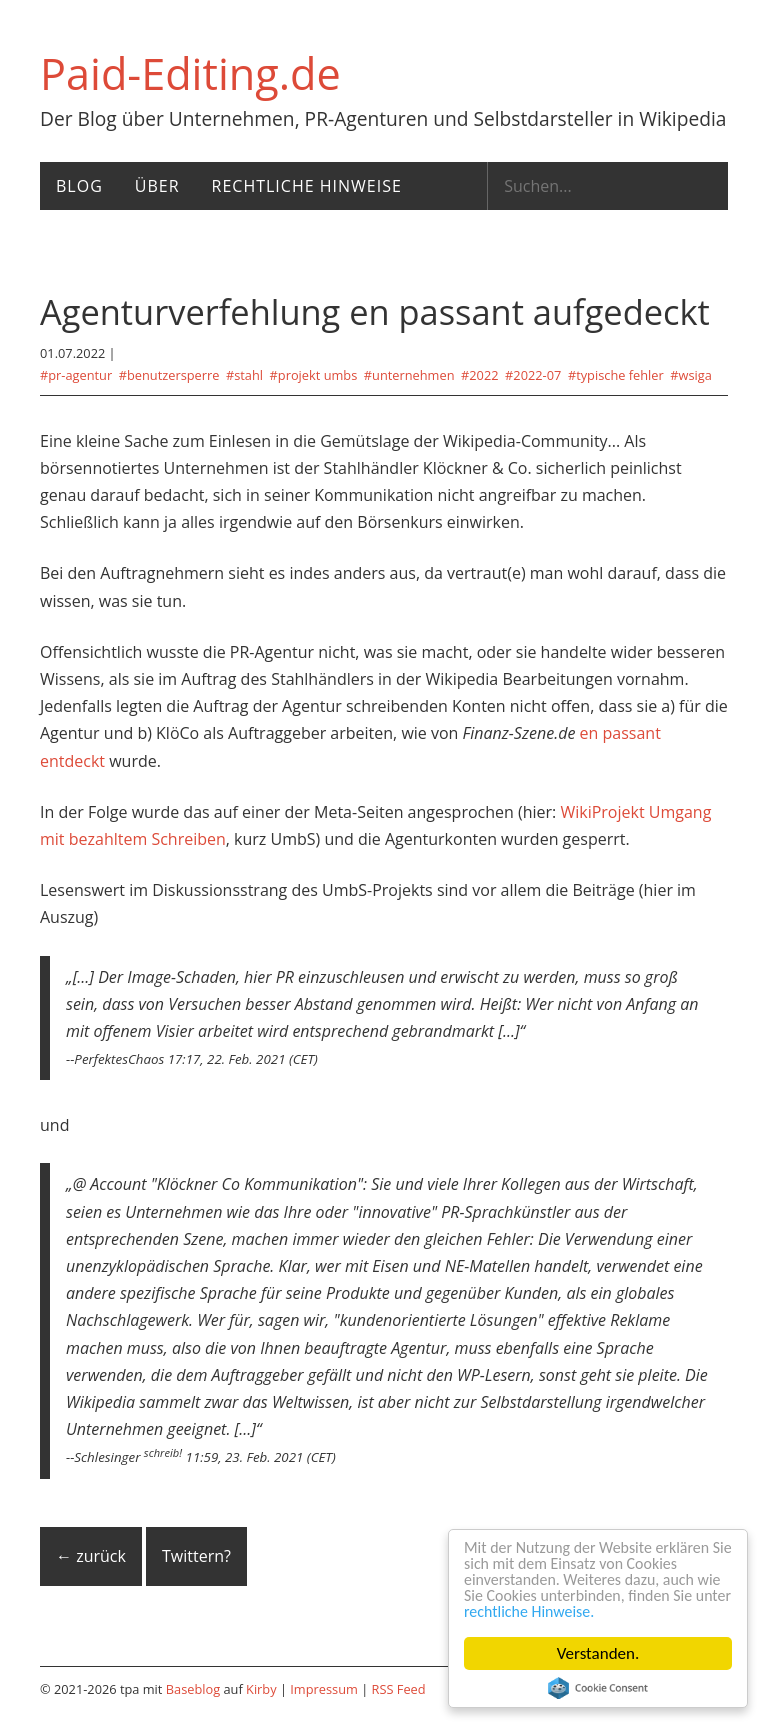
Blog (79, 186)
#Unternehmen (409, 375)
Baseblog (193, 1689)
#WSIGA (691, 375)
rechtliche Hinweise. (599, 1611)
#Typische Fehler (616, 375)
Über (157, 186)
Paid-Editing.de (190, 73)
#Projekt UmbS (314, 375)
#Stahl (244, 375)
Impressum (324, 1689)
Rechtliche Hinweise (307, 186)
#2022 (480, 375)
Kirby (261, 1689)
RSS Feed (399, 1689)
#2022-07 (533, 375)
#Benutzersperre (169, 375)
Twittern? (196, 1556)
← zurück (91, 1556)
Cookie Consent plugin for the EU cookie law (598, 1688)
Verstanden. (598, 1653)
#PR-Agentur (76, 375)
